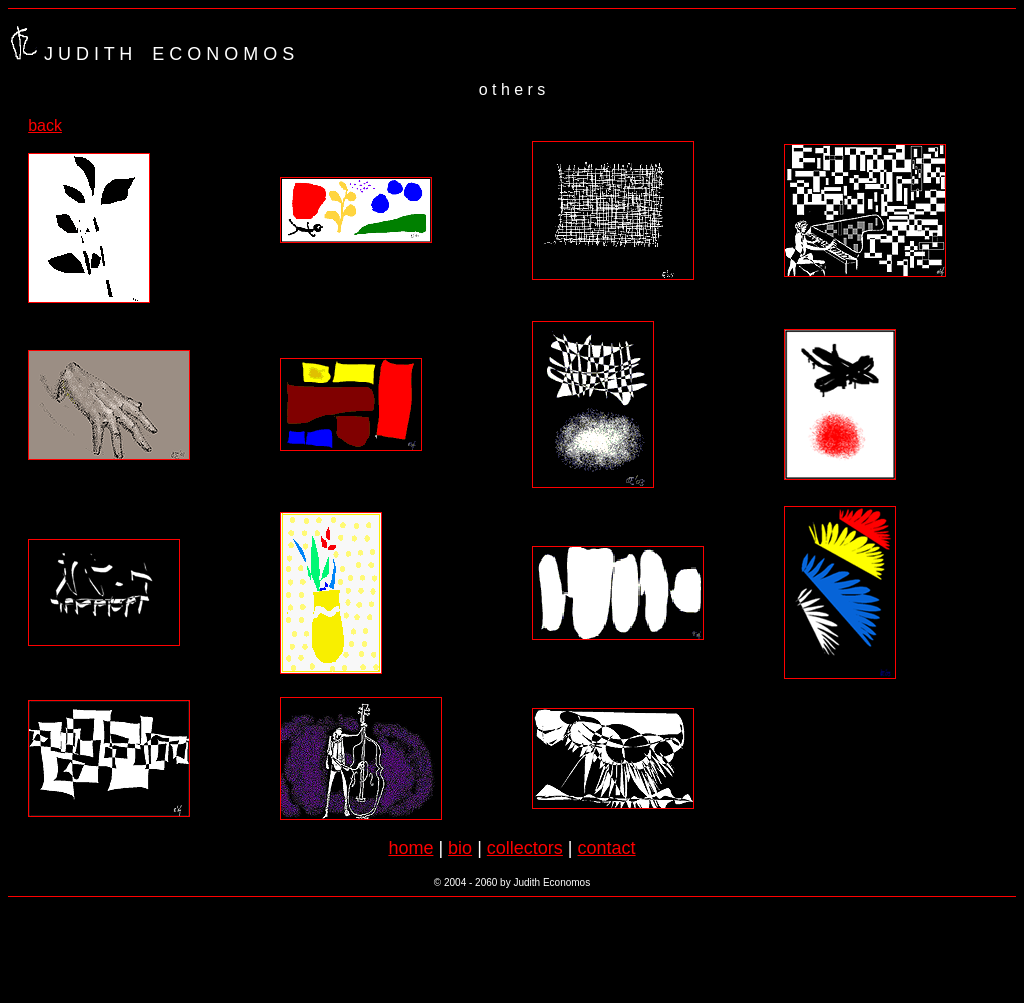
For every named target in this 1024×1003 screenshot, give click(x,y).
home (410, 848)
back (45, 125)
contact (607, 848)
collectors (525, 848)
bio (460, 848)
